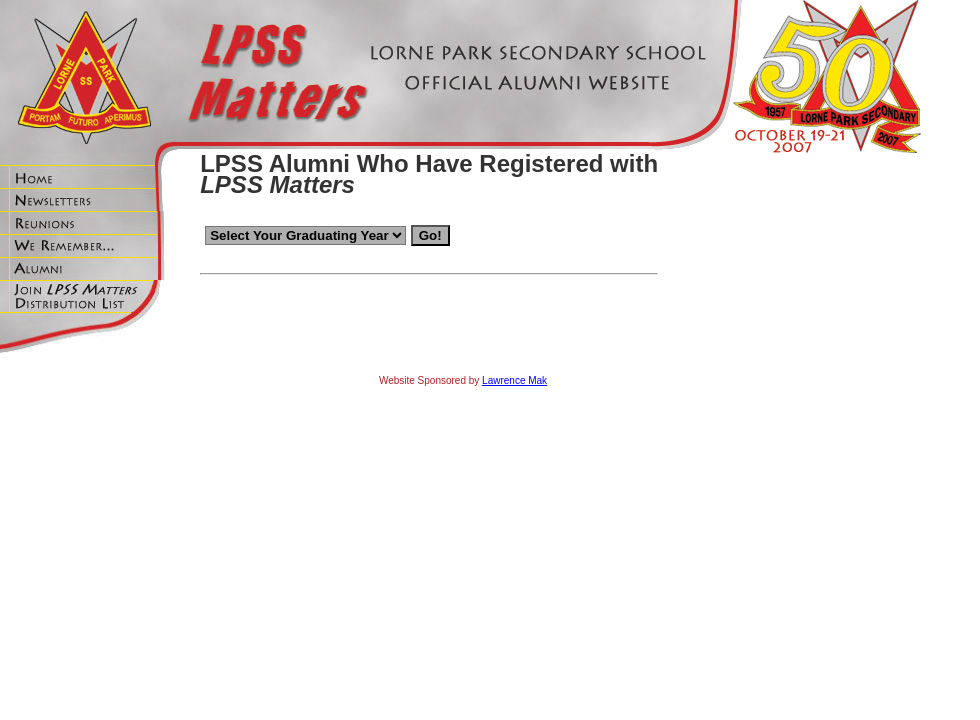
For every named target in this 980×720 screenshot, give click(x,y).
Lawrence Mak (514, 380)
